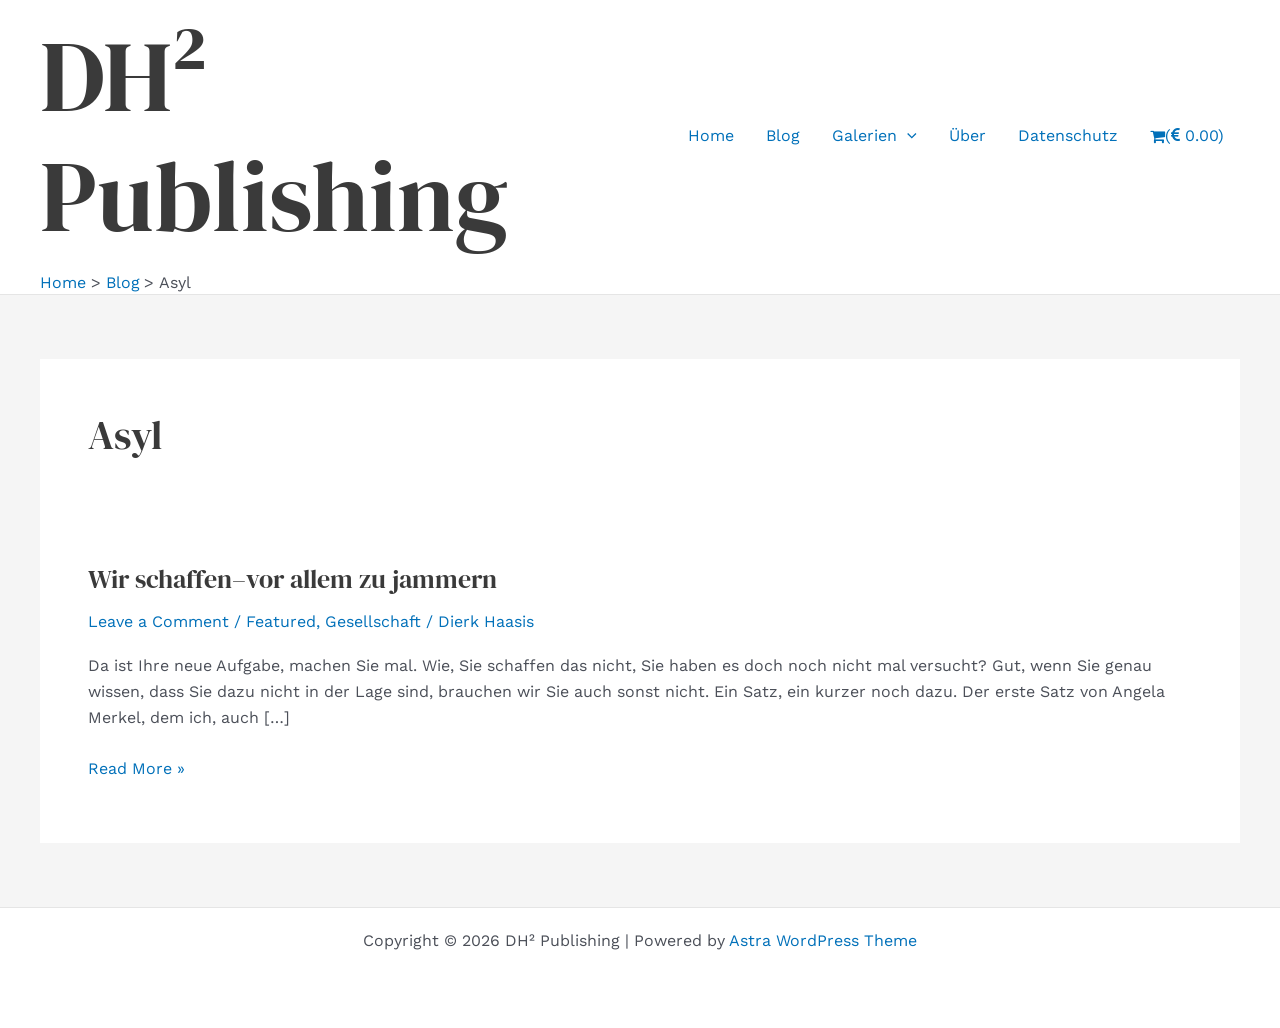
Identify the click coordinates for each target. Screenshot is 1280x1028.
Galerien (874, 136)
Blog (783, 135)
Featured (281, 621)
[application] (907, 136)
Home (711, 135)
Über (967, 135)
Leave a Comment (158, 621)
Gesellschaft (373, 621)
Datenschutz (1068, 135)
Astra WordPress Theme (823, 940)
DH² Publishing (274, 136)
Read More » (136, 769)
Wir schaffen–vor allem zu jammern (292, 579)
